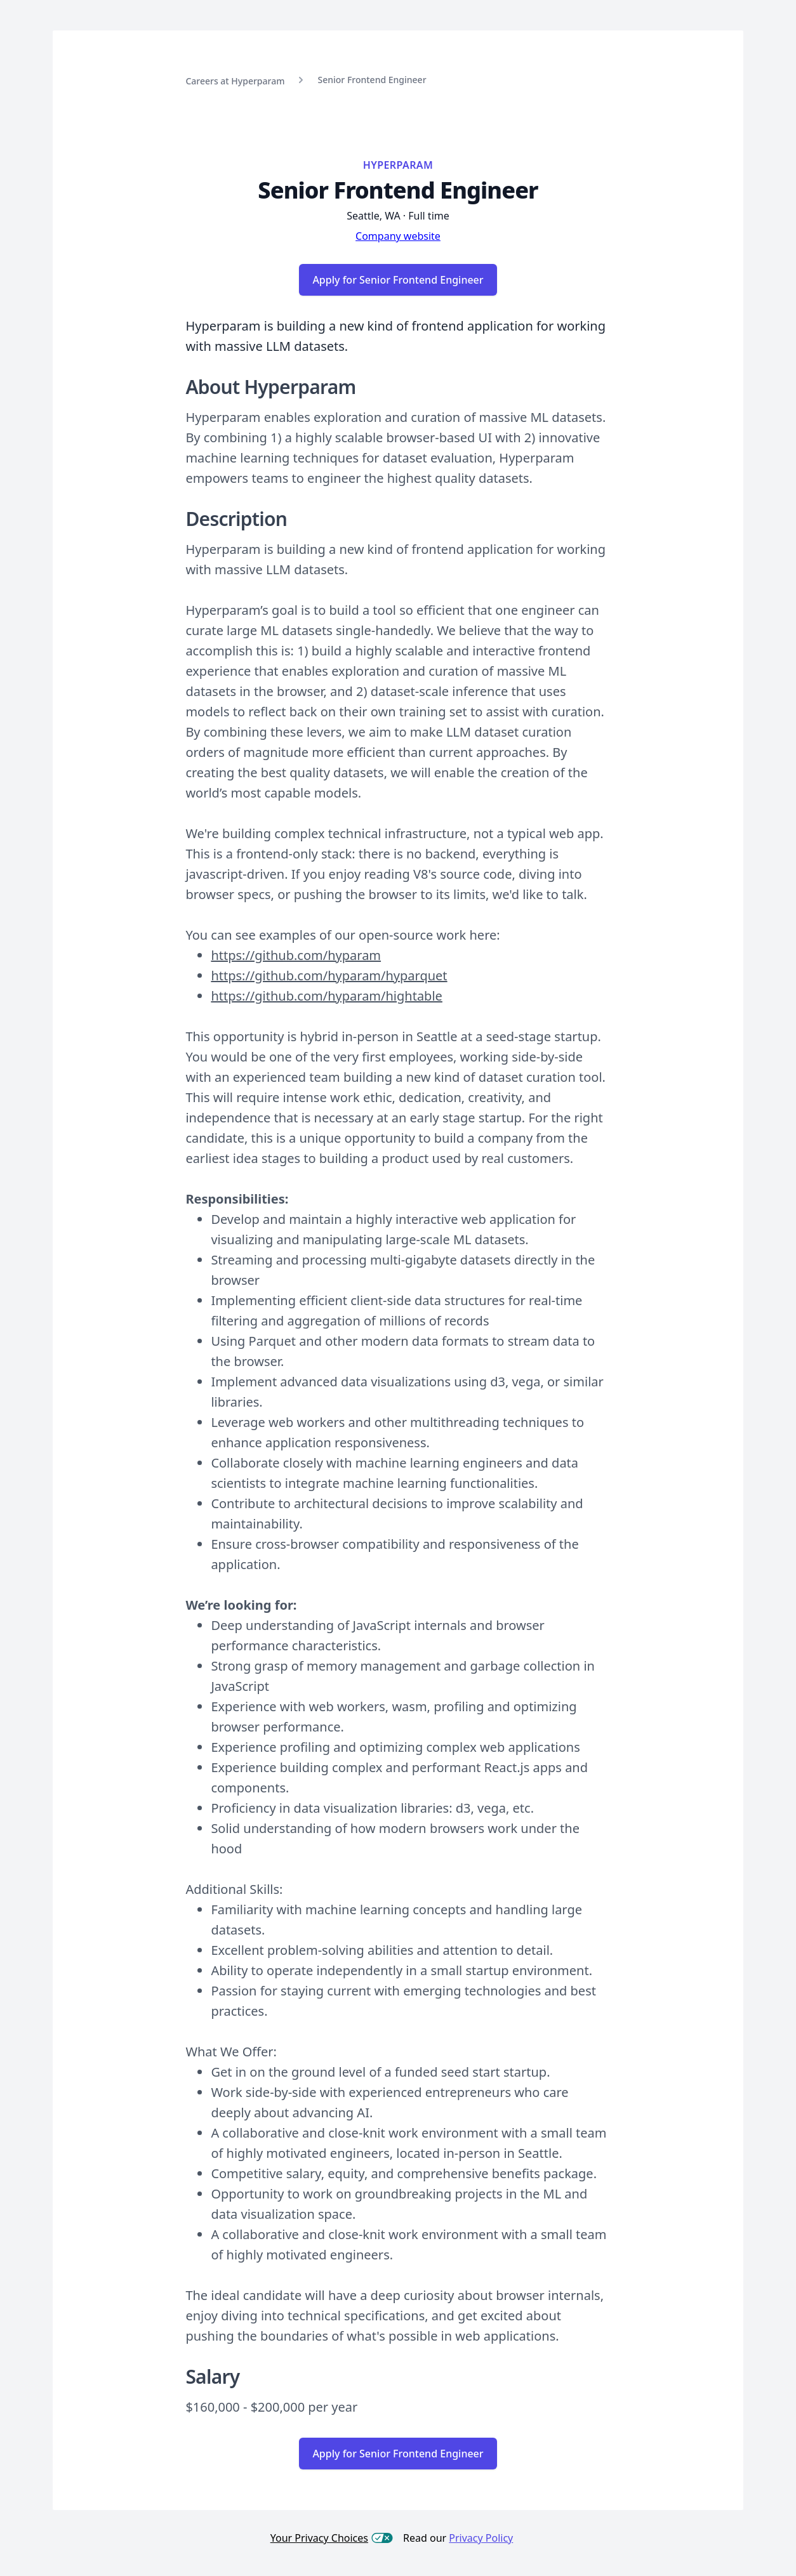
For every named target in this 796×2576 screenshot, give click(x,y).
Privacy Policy (481, 2538)
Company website (398, 236)
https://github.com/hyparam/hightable (326, 995)
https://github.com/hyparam (296, 955)
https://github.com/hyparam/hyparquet (329, 975)
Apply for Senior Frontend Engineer (397, 280)
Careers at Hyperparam (234, 81)
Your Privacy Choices (331, 2538)
